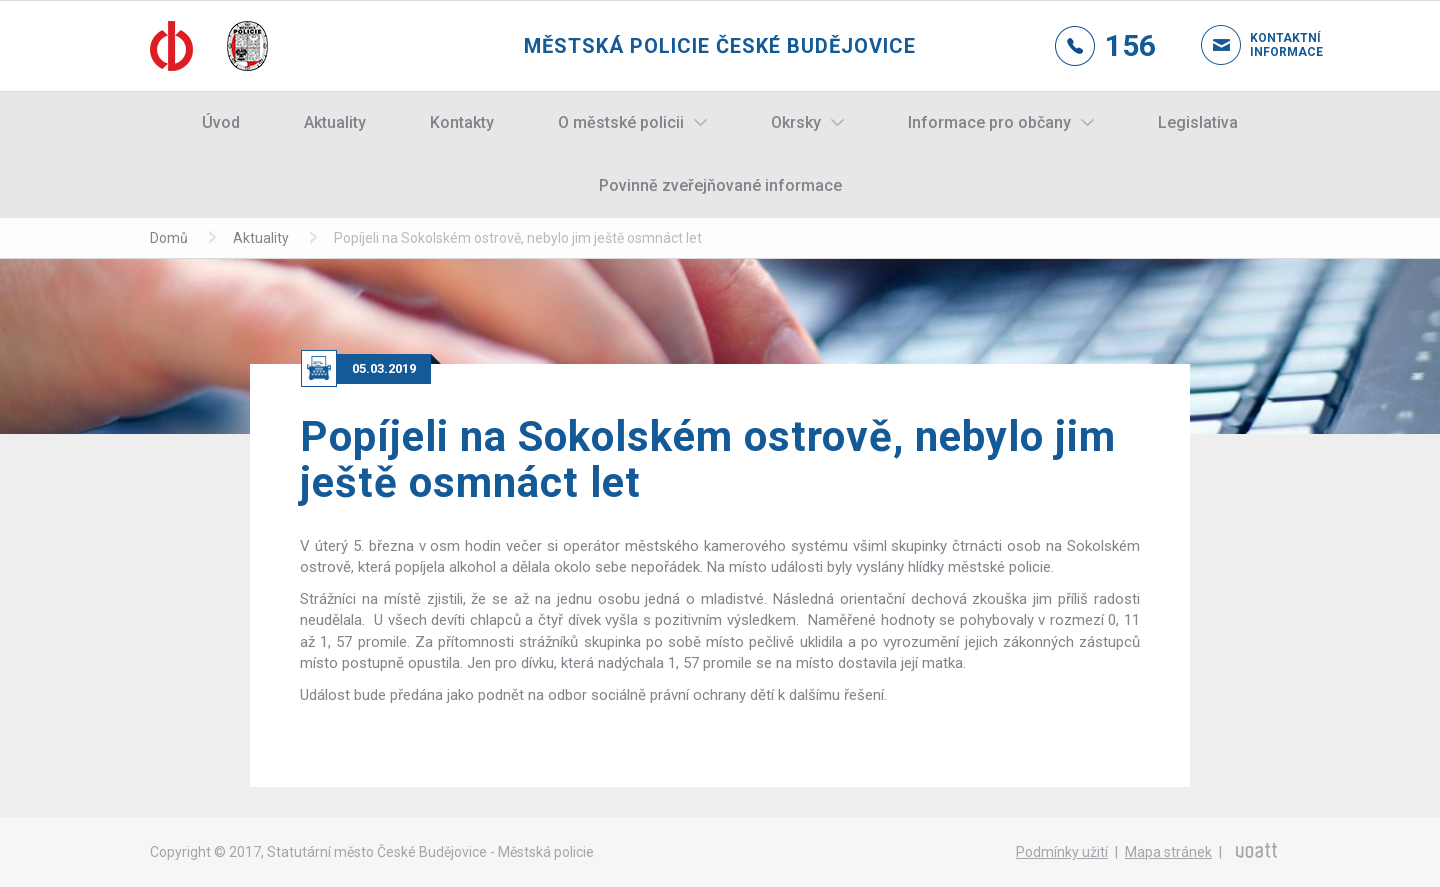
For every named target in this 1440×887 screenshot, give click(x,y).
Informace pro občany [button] (989, 122)
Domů (169, 238)
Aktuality (335, 122)
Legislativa (1198, 122)
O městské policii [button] (621, 122)
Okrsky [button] (796, 122)
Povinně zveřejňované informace (720, 185)
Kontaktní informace (1270, 45)
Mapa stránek (1168, 852)
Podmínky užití (1062, 852)
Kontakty (462, 122)
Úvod (221, 122)
